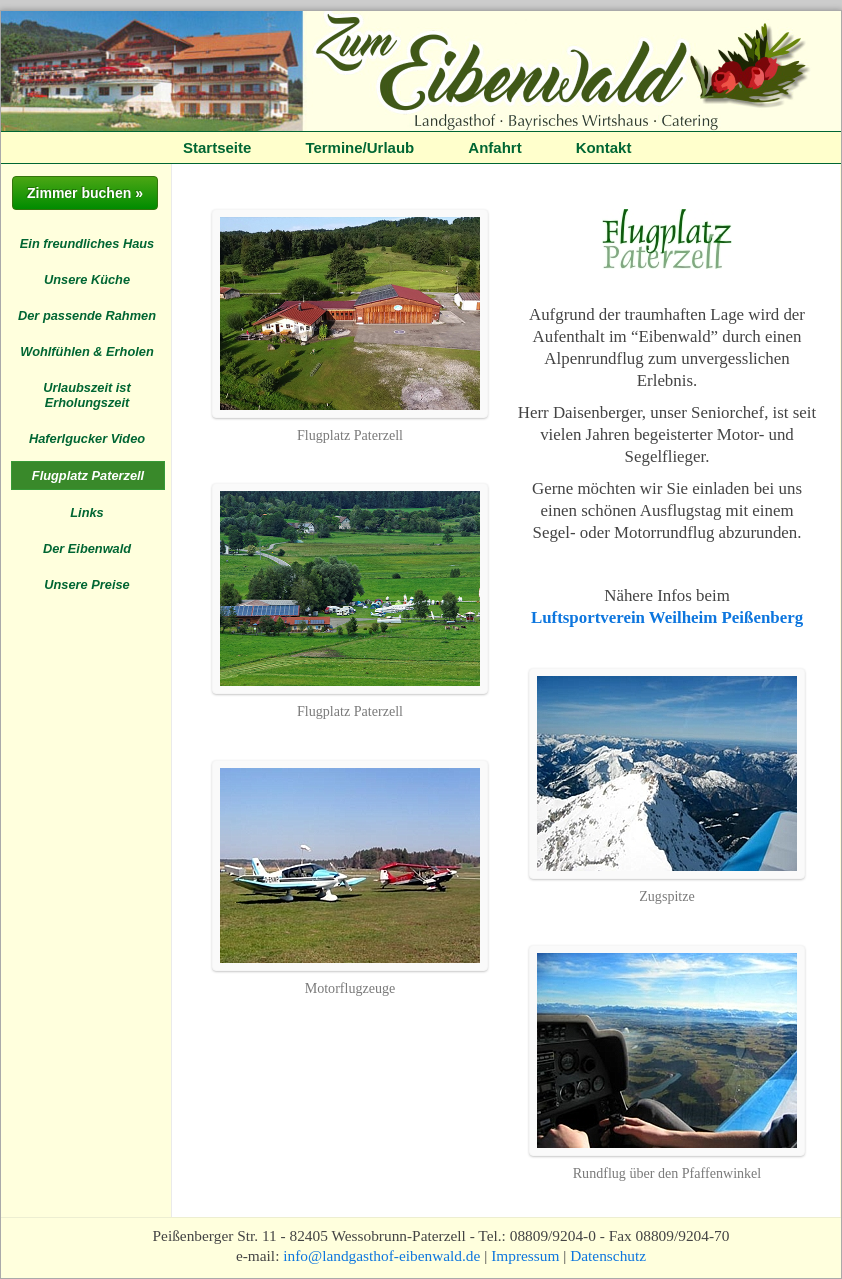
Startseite (217, 147)
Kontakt (604, 147)
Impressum (525, 1255)
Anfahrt (494, 147)
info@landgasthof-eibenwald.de (381, 1255)
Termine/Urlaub (359, 147)
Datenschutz (608, 1255)
